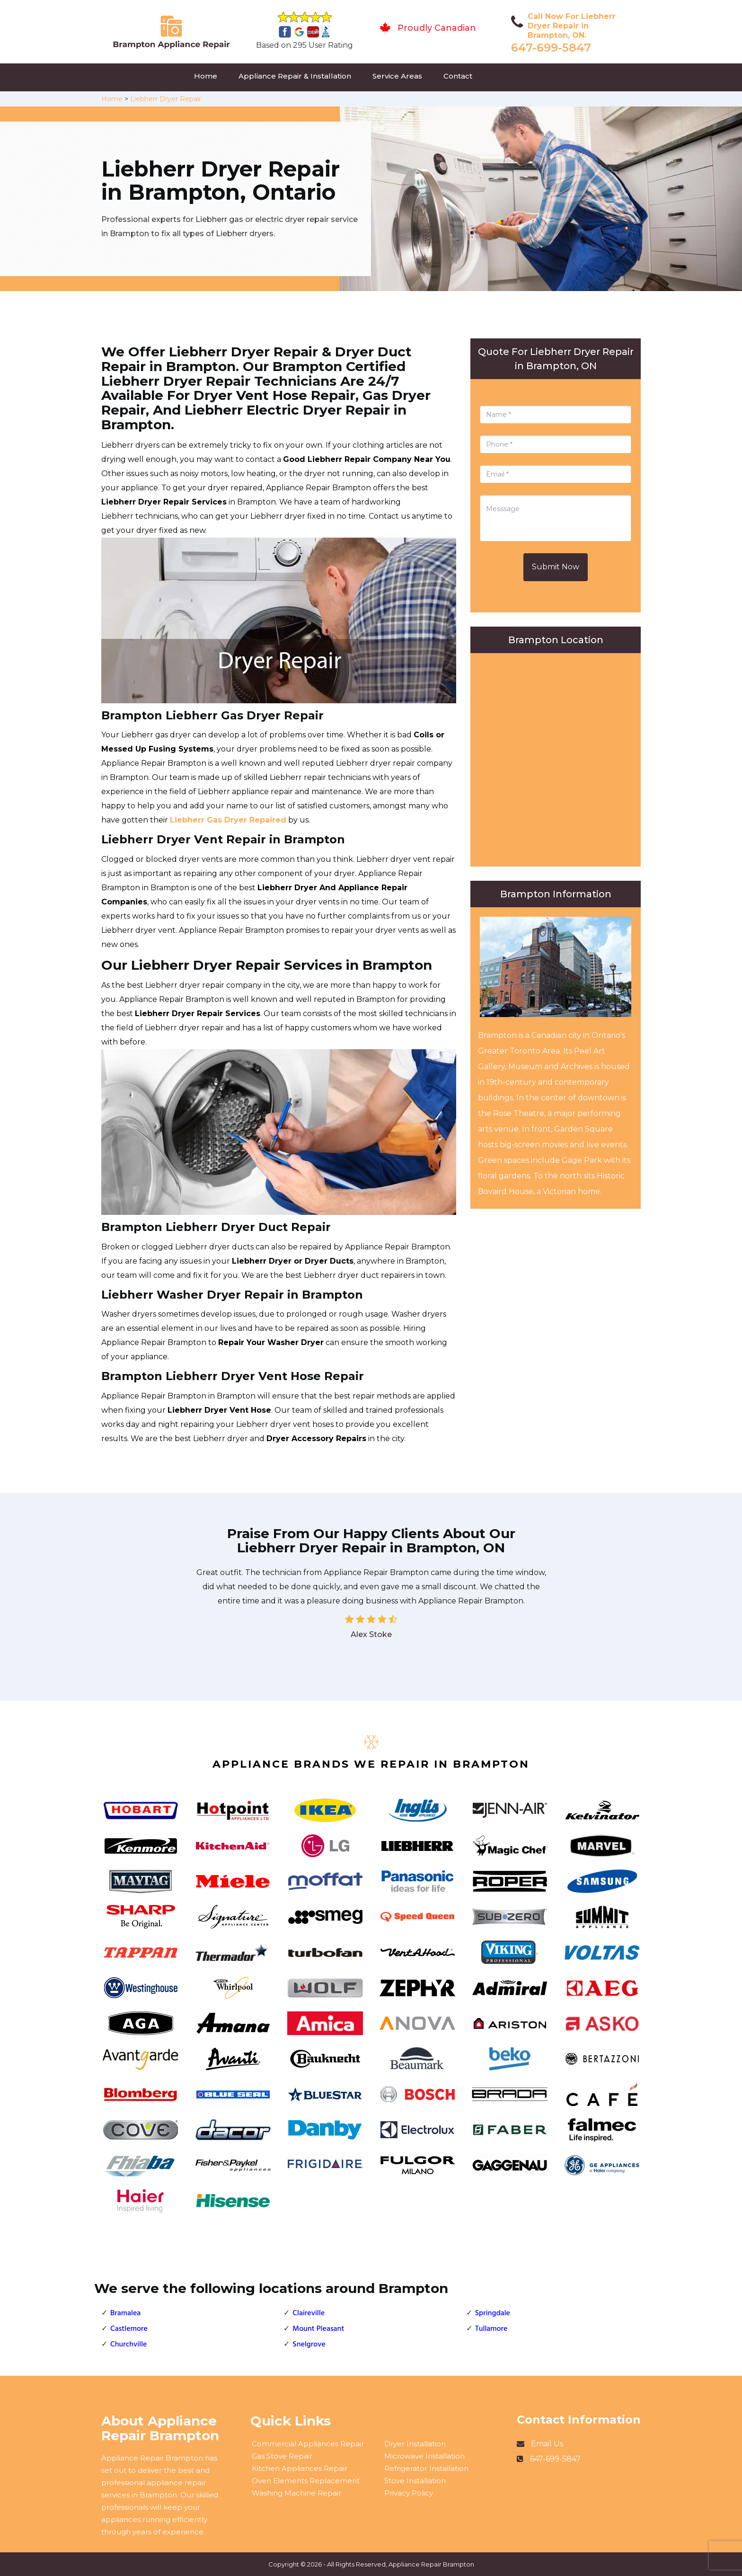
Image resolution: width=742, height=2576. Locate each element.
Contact (457, 75)
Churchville (128, 2344)
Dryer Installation (415, 2443)
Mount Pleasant (318, 2329)
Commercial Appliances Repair (308, 2443)
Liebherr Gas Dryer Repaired (228, 819)
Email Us (547, 2443)
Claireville (308, 2313)
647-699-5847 (551, 47)
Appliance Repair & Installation (294, 75)
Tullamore (491, 2329)
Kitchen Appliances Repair (299, 2468)
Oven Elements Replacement (306, 2480)
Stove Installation (415, 2480)
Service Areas (397, 75)
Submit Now (555, 566)
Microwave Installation (424, 2456)
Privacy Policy (408, 2492)
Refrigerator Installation (426, 2468)
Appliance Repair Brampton (431, 2564)
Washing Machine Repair (296, 2492)
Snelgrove (309, 2344)
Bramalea (125, 2313)
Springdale (492, 2313)
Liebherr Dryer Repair (165, 99)
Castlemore (129, 2329)
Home (205, 75)
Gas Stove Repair (282, 2456)
